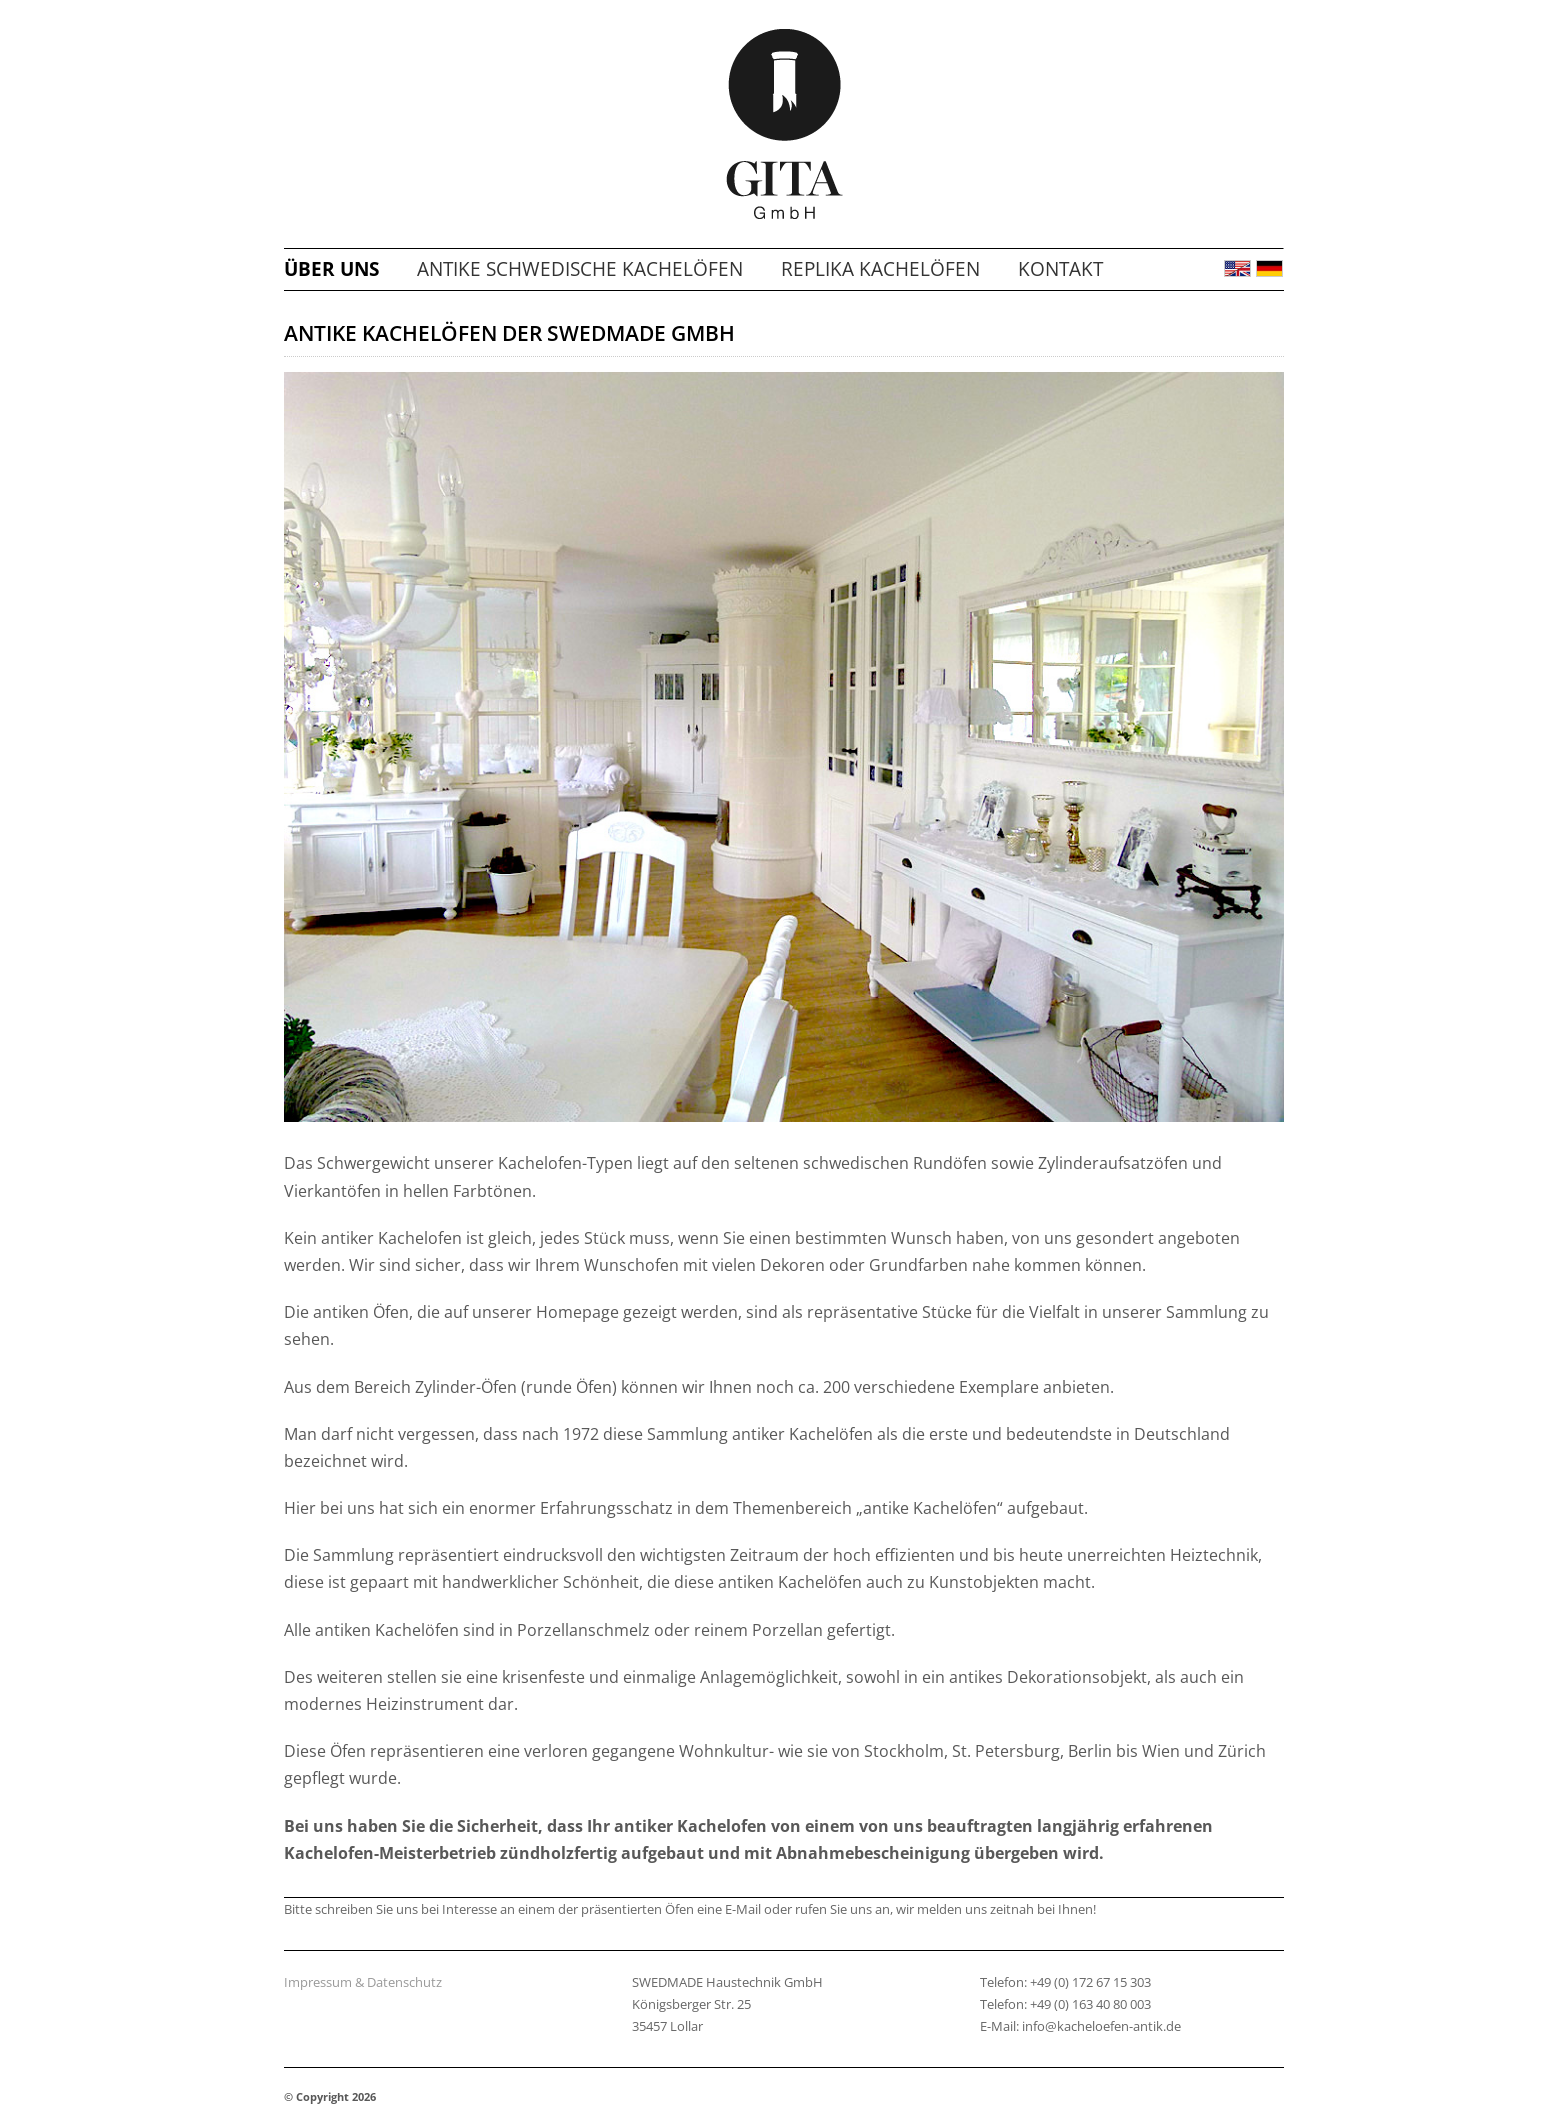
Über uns (331, 269)
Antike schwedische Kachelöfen (580, 269)
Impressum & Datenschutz (363, 1982)
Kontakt (1060, 269)
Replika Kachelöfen (880, 269)
